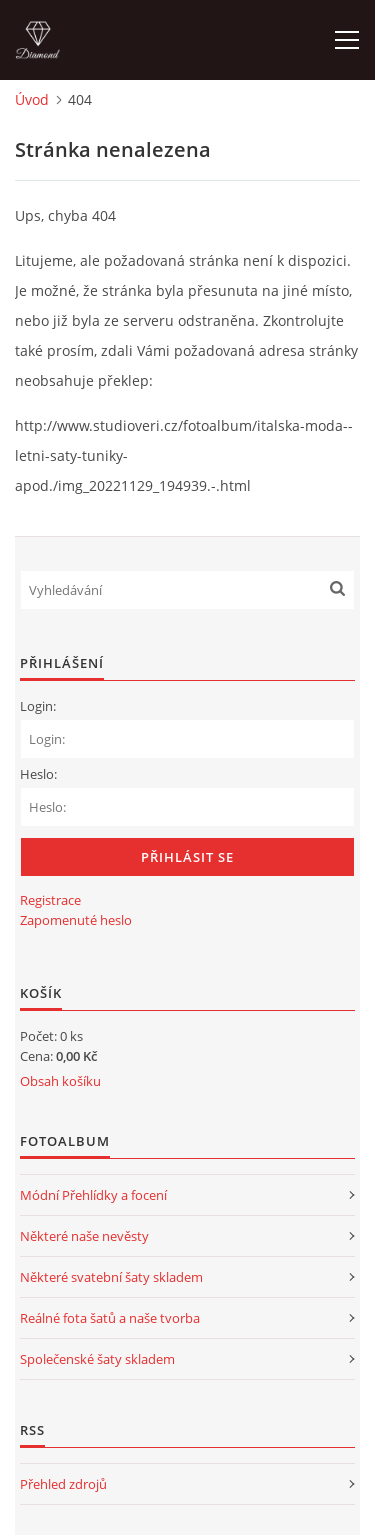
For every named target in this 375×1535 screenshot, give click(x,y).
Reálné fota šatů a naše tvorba (110, 1318)
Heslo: (38, 774)
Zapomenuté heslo (76, 920)
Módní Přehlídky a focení (93, 1195)
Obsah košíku (60, 1081)
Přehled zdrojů (63, 1484)
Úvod (32, 99)
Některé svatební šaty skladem (111, 1277)
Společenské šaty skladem (97, 1359)
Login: (38, 706)
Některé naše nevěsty (84, 1236)
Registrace (50, 900)
